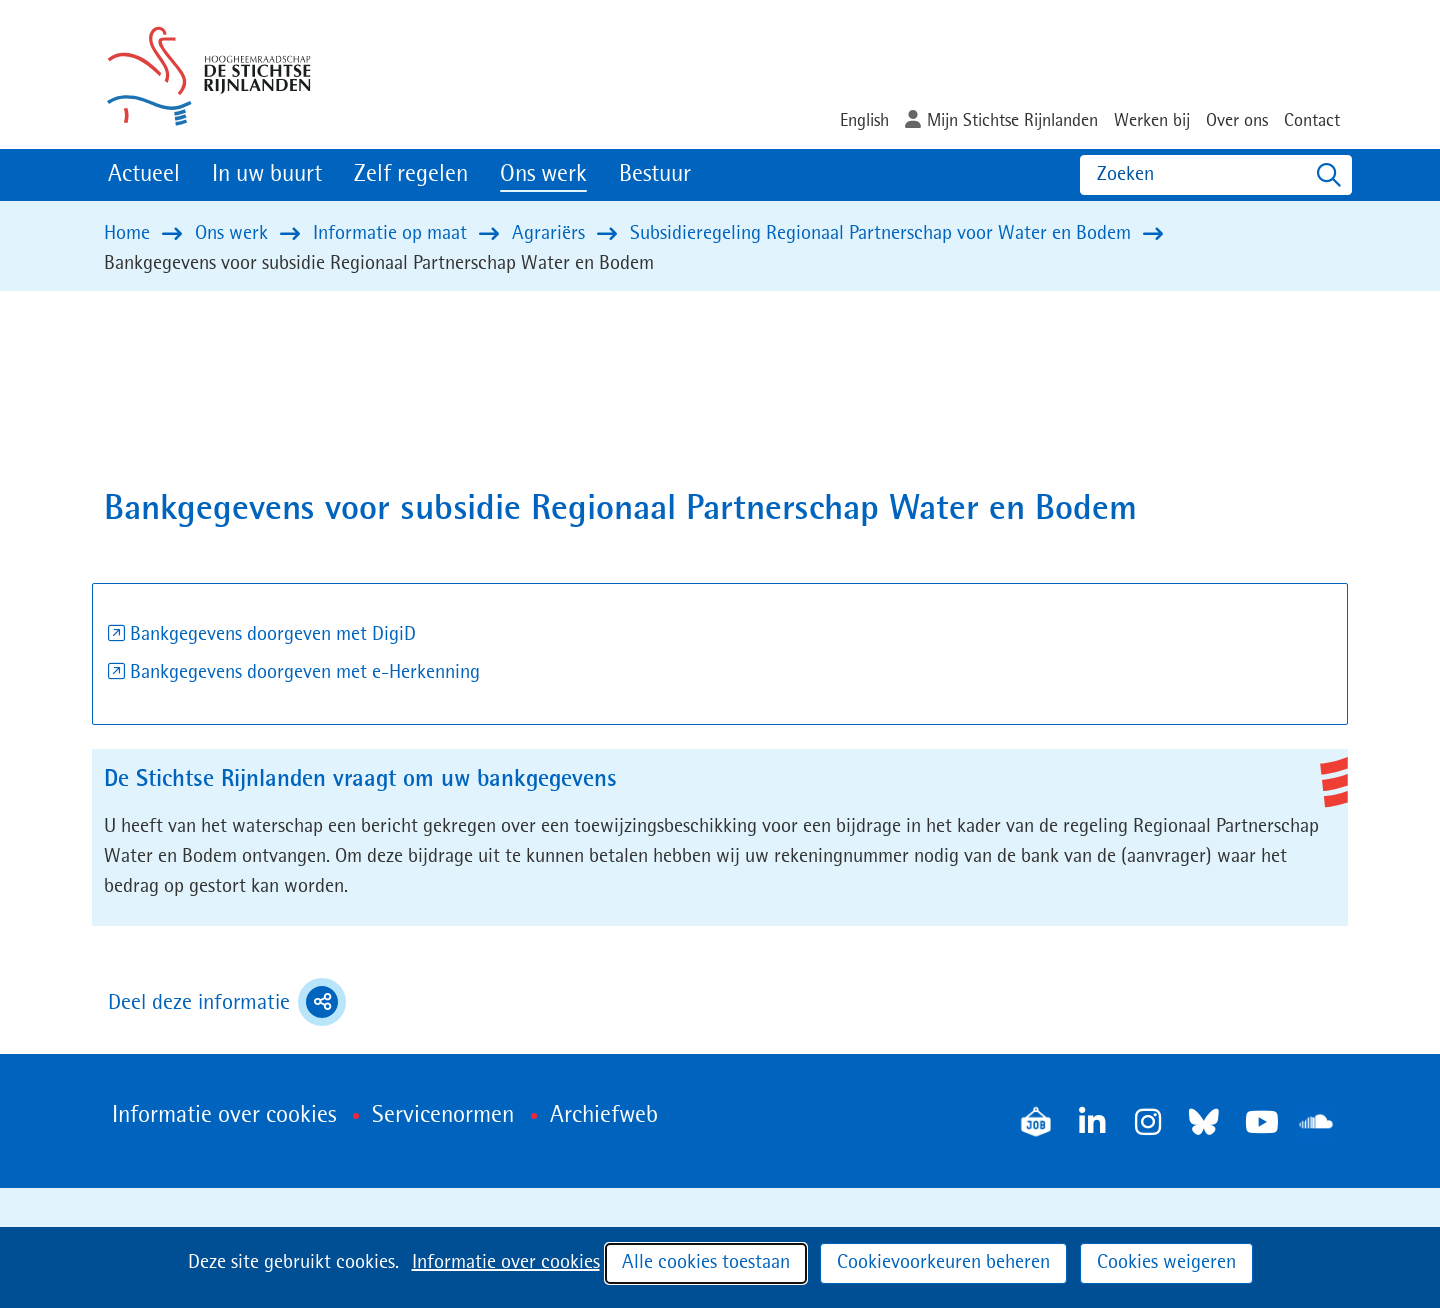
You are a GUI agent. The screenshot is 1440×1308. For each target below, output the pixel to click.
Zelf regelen (411, 175)
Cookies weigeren (1166, 1263)
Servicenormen (443, 1116)
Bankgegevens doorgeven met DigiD (273, 635)
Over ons (1237, 121)
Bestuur (655, 175)
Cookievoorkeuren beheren (943, 1263)
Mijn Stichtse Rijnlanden (1012, 121)
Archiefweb (604, 1116)
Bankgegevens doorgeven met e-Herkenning (305, 673)
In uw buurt (267, 175)
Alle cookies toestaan (706, 1263)
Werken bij (1152, 121)
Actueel (144, 175)
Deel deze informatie (227, 1002)
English (864, 121)
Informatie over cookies (506, 1263)
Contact (1312, 121)
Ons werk (543, 175)
